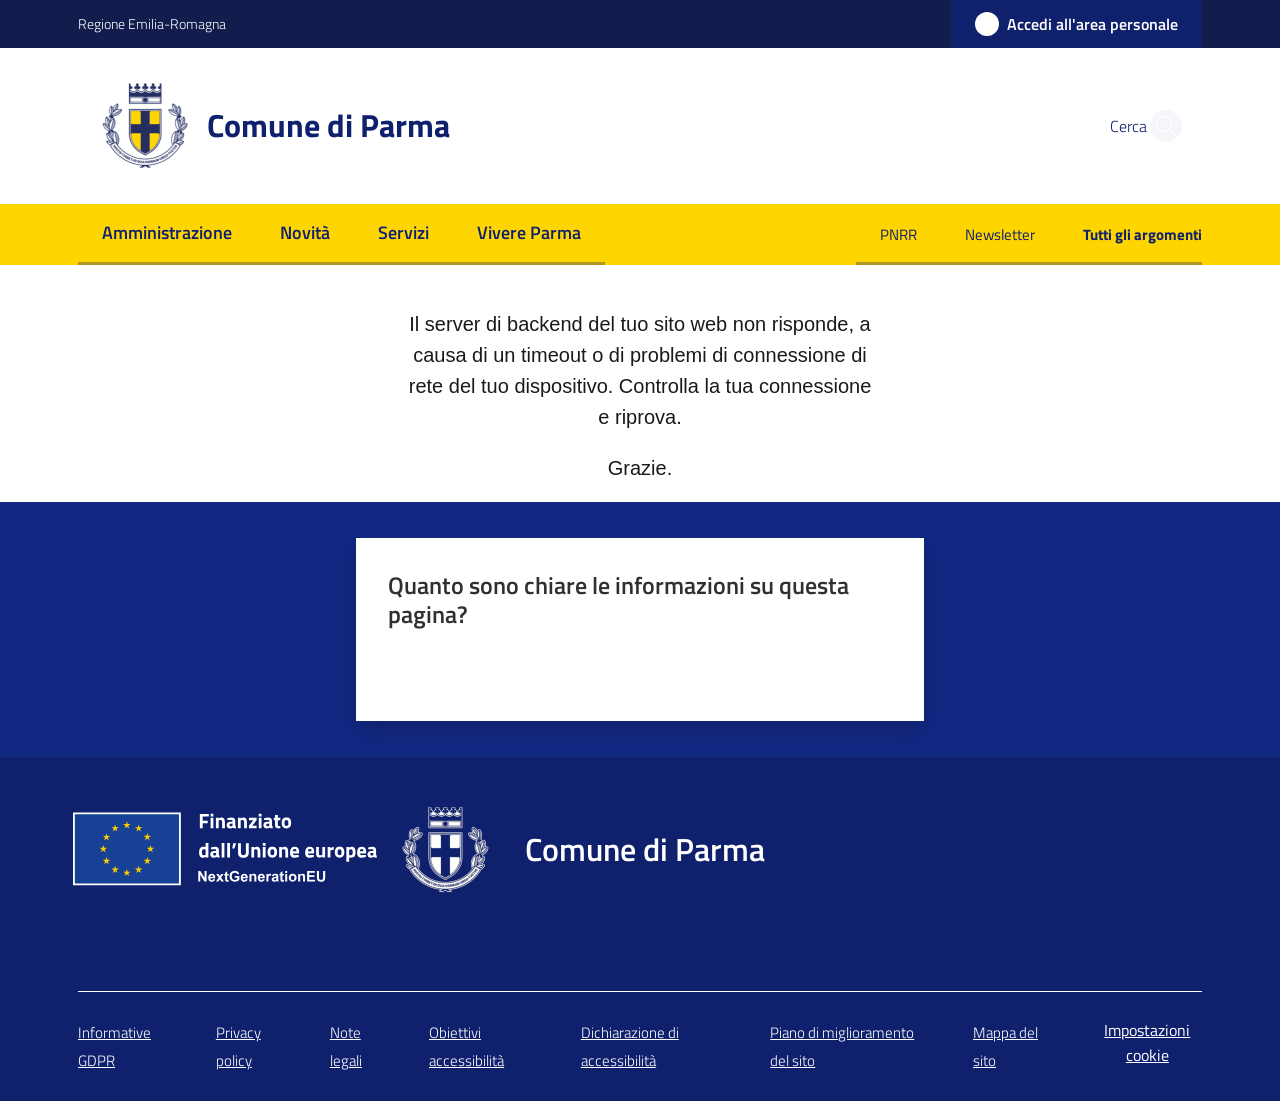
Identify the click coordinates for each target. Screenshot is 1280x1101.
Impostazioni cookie (1147, 1042)
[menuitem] (167, 234)
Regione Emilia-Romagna (152, 23)
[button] (1160, 126)
